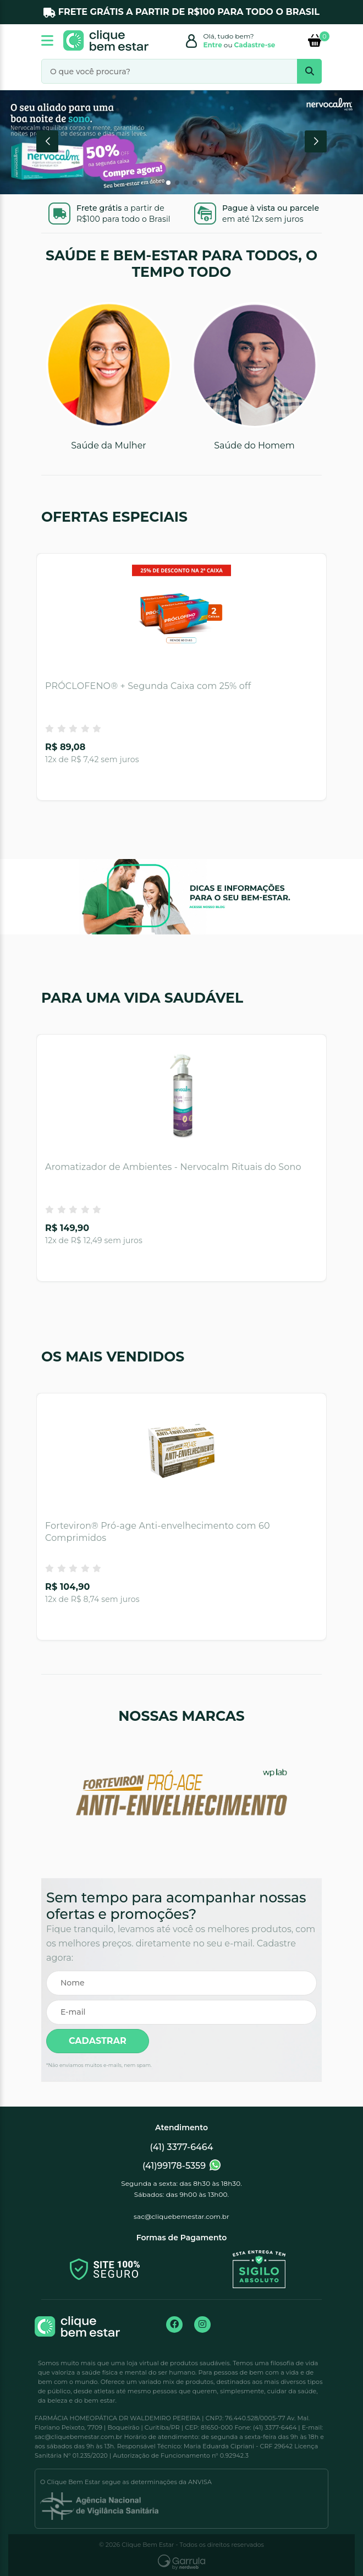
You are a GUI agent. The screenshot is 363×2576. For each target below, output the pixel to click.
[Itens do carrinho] (315, 40)
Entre (213, 45)
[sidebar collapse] (49, 40)
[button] (47, 141)
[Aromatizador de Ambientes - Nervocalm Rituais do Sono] (181, 1095)
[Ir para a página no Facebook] (174, 2324)
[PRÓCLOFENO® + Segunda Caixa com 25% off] (181, 614)
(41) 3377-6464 (181, 2147)
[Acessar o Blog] (181, 884)
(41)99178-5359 (181, 2165)
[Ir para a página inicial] (105, 40)
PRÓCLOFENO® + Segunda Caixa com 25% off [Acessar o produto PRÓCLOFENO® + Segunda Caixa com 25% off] (148, 686)
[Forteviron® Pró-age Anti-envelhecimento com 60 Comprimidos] (181, 1453)
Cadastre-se (255, 45)
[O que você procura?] (181, 71)
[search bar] (309, 71)
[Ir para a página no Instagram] (202, 2324)
